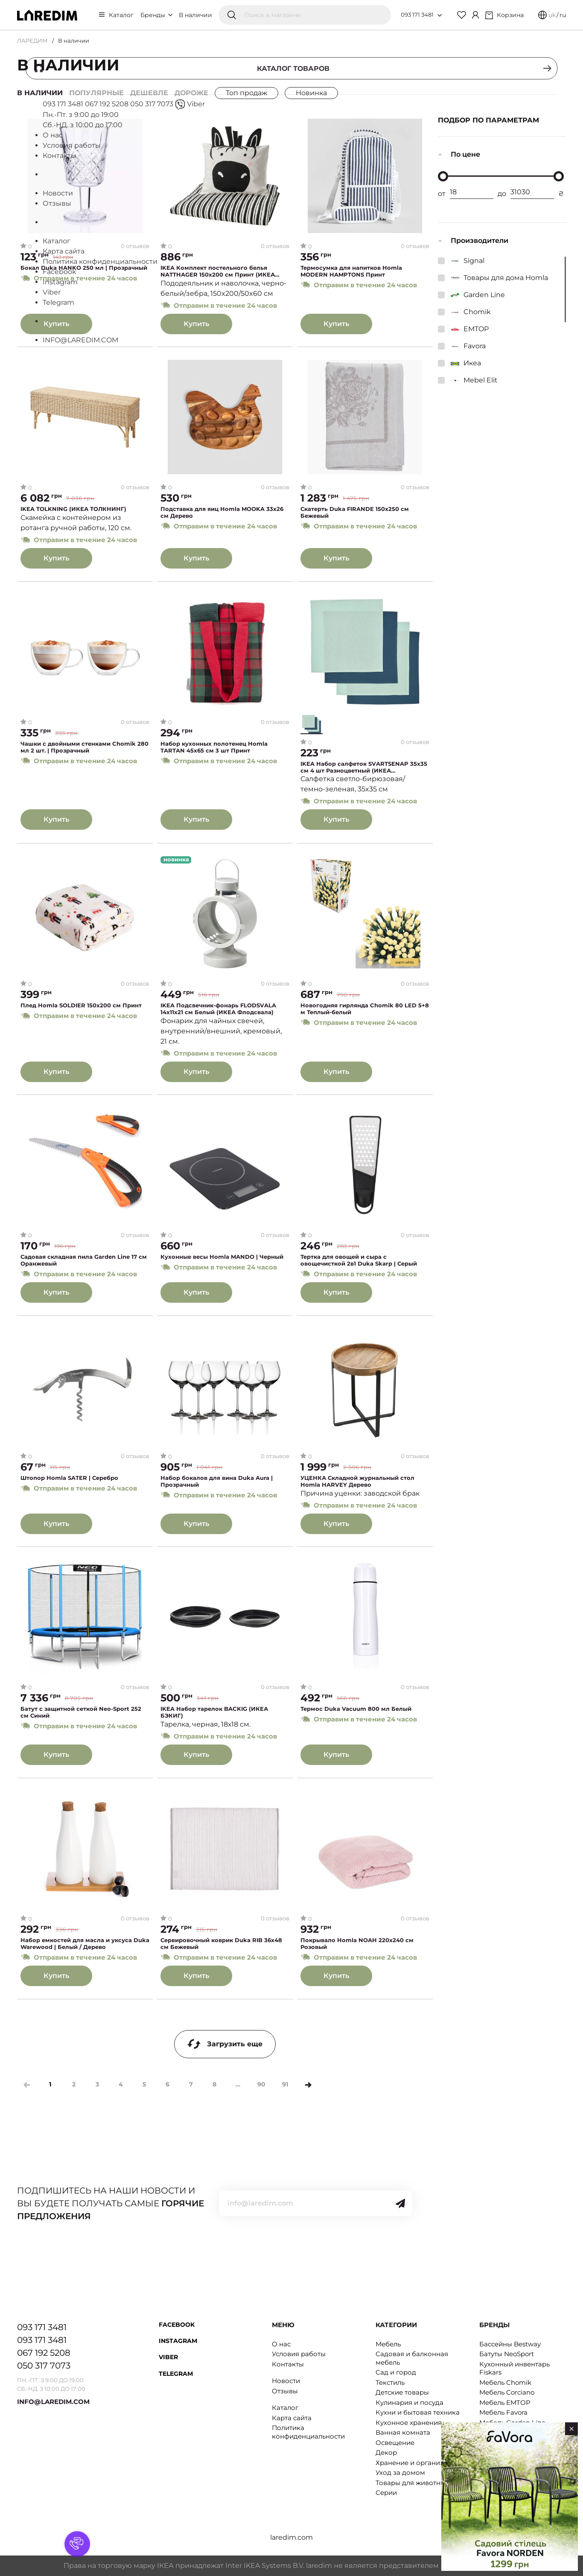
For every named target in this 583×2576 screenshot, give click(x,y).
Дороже (191, 93)
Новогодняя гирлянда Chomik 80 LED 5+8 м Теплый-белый (364, 1008)
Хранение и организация (418, 2463)
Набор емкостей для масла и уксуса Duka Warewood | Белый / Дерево (84, 1943)
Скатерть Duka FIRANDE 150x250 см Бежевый (354, 512)
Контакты (288, 2364)
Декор (386, 2452)
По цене (465, 154)
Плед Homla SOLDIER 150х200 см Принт (81, 1005)
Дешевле (149, 93)
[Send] (400, 2203)
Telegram (176, 2374)
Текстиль (390, 2382)
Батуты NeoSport (506, 2354)
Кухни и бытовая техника (418, 2412)
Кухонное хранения (409, 2422)
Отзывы (285, 2391)
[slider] (443, 176)
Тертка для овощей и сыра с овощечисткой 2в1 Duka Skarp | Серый (358, 1260)
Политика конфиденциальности (308, 2432)
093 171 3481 (417, 14)
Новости (286, 2381)
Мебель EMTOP (505, 2402)
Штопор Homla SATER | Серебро (69, 1478)
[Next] (308, 2085)
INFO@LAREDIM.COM (53, 2402)
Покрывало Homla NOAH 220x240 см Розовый (357, 1943)
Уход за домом (400, 2472)
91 (285, 2084)
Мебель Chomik (505, 2382)
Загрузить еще (224, 2044)
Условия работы (299, 2354)
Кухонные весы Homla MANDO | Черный (221, 1257)
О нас (281, 2344)
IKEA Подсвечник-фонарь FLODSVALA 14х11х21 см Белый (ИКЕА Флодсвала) (218, 1008)
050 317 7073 (43, 2365)
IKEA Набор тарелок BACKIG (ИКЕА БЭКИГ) (214, 1712)
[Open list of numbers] (439, 15)
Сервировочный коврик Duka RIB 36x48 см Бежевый (221, 1943)
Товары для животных (412, 2483)
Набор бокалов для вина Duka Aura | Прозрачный (216, 1481)
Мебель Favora (503, 2412)
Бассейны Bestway (510, 2344)
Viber (168, 2357)
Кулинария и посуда (409, 2402)
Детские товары (402, 2392)
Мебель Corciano (506, 2392)
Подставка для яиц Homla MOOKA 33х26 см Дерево (221, 512)
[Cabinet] (475, 15)
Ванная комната (403, 2432)
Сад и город (396, 2372)
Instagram (178, 2341)
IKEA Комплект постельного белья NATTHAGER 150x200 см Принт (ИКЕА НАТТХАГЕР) (217, 271)
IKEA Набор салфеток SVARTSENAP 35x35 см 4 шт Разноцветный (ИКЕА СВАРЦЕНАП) (363, 767)
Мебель (388, 2344)
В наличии (195, 15)
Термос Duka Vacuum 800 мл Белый (355, 1709)
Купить (56, 323)
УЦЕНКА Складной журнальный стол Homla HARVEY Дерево (357, 1481)
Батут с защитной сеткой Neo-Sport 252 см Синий (80, 1712)
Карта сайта (292, 2418)
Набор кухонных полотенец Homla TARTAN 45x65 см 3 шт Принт (214, 747)
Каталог (121, 15)
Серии (386, 2492)
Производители (479, 240)
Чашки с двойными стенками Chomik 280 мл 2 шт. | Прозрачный (84, 747)
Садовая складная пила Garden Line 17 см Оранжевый (83, 1260)
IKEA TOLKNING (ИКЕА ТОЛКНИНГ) (73, 509)
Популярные (96, 93)
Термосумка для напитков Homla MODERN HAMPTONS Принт (351, 271)
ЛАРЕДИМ (32, 40)
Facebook (177, 2324)
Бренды (156, 15)
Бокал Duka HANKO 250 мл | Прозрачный (83, 268)
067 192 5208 (43, 2353)
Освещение (395, 2443)
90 (261, 2084)
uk (552, 15)
